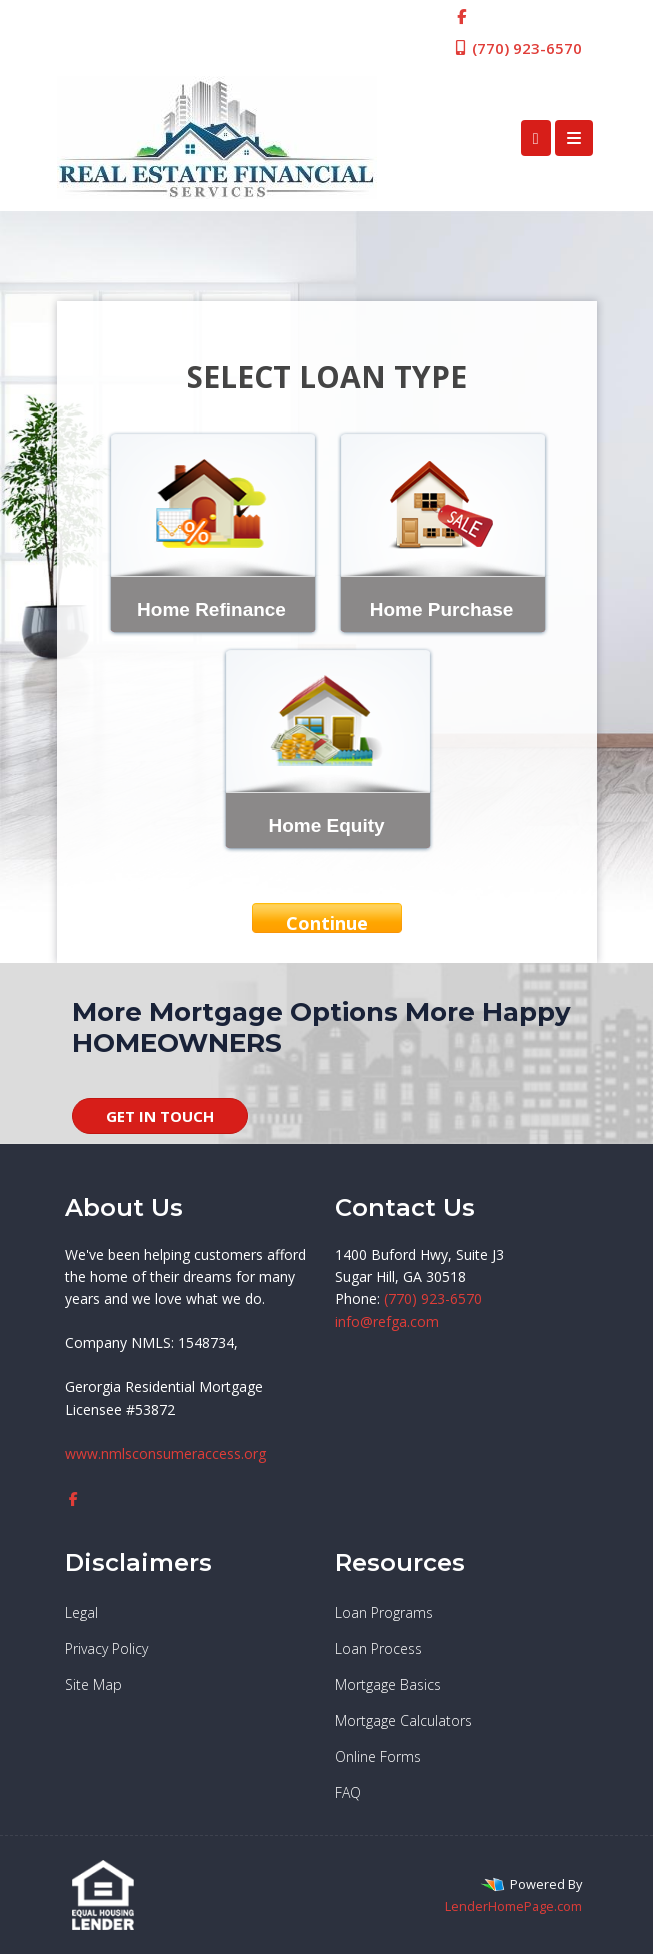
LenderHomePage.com (513, 1906)
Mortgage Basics (388, 1684)
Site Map (93, 1684)
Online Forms (378, 1756)
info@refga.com (387, 1321)
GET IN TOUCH (160, 1116)
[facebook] (461, 16)
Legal (81, 1612)
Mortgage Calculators (403, 1720)
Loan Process (378, 1648)
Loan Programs (384, 1612)
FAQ (348, 1792)
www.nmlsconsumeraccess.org (165, 1453)
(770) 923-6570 (517, 48)
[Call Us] (536, 138)
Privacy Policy (106, 1648)
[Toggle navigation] (574, 138)
